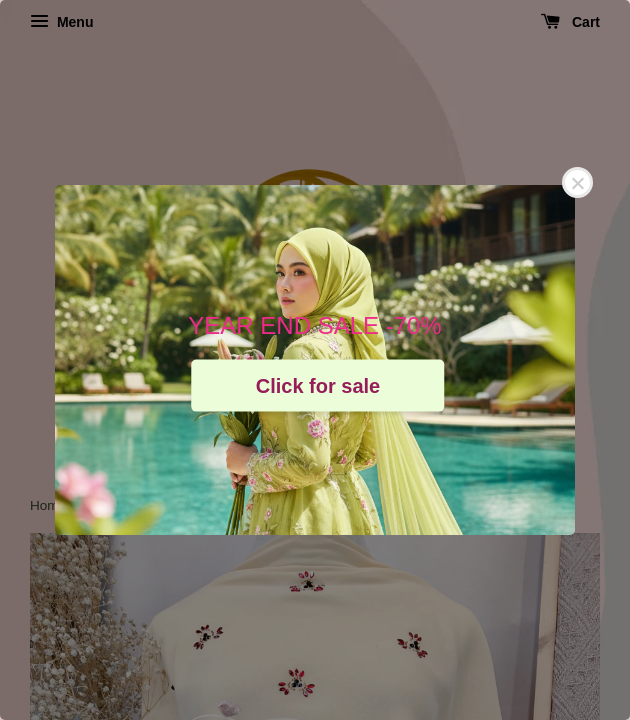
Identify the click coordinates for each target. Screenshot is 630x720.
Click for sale (318, 385)
